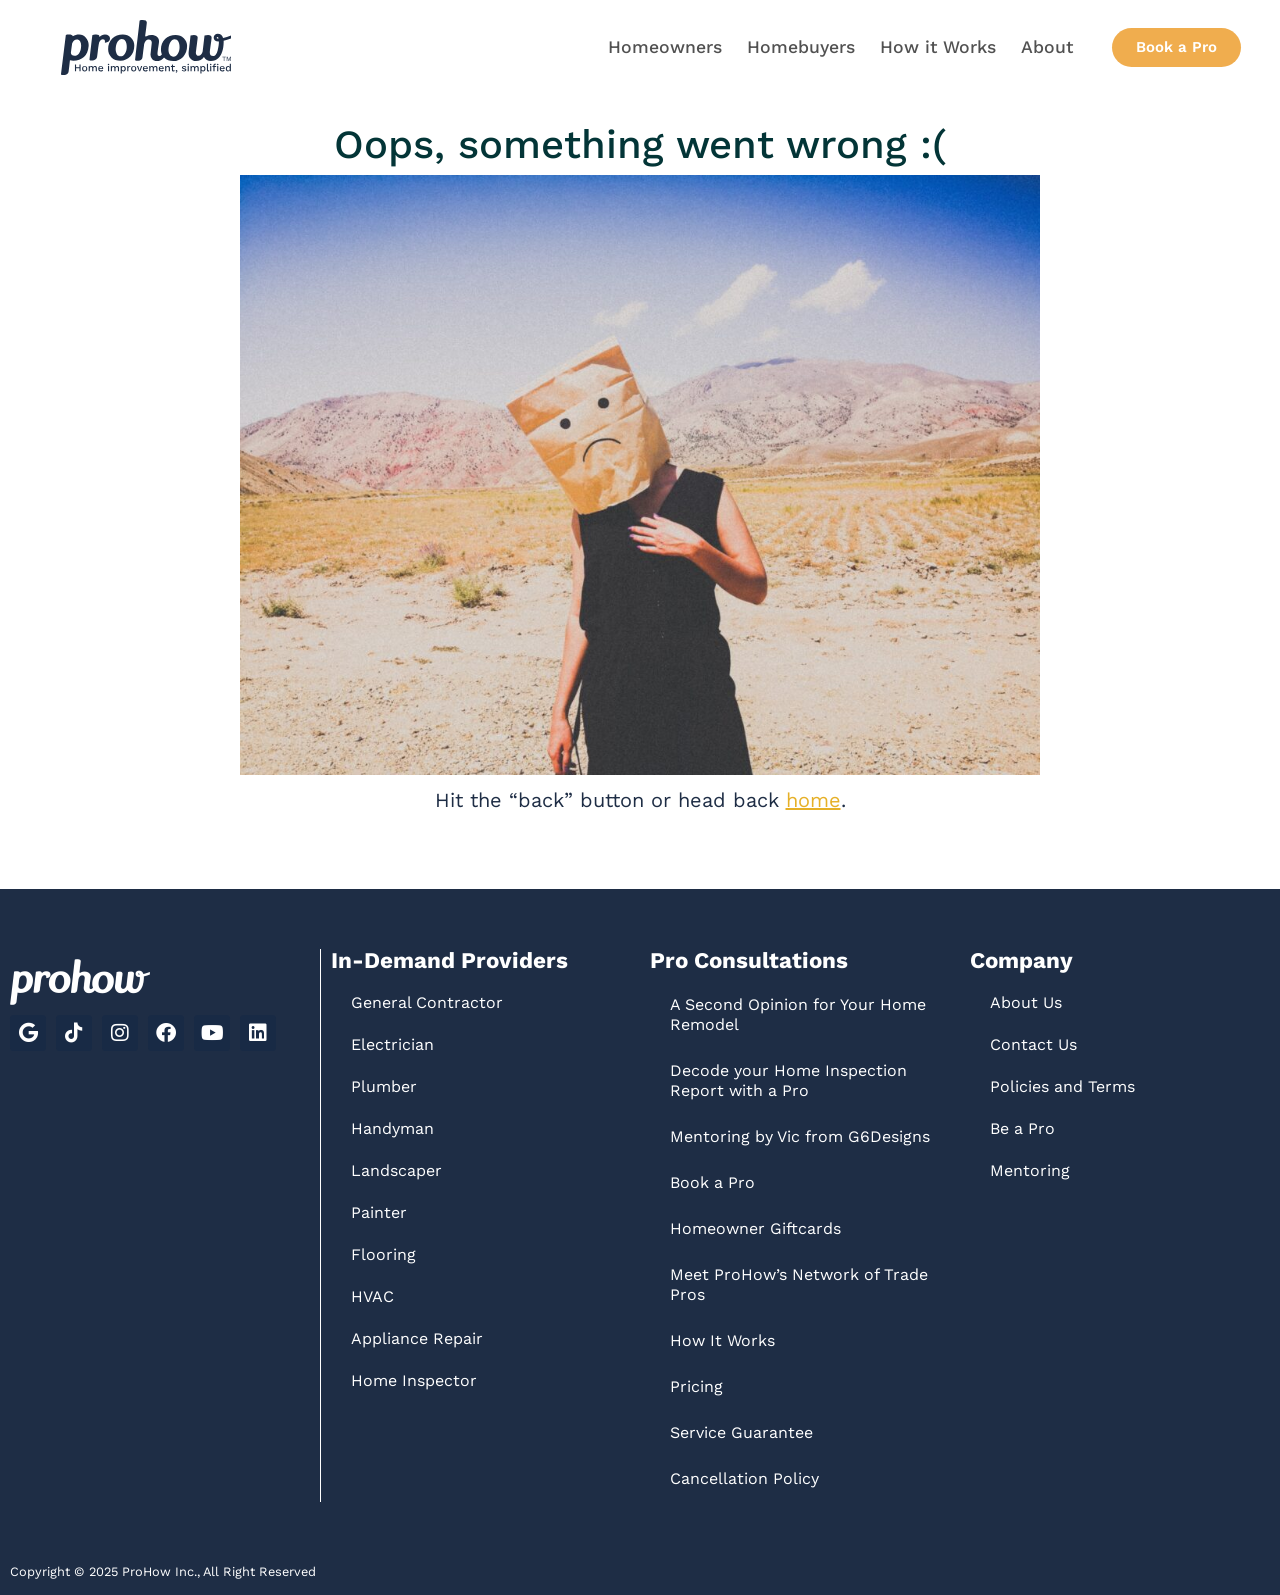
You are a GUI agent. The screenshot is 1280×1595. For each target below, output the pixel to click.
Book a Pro (712, 1182)
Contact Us (1033, 1044)
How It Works (722, 1340)
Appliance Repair (417, 1338)
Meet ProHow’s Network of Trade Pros (799, 1284)
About (1047, 47)
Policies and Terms (1062, 1086)
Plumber (384, 1086)
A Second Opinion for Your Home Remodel (798, 1014)
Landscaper (396, 1170)
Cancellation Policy (744, 1478)
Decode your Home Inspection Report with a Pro (788, 1080)
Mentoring (1030, 1170)
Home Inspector (414, 1380)
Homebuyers (801, 47)
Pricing (696, 1386)
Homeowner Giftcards (755, 1228)
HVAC (372, 1296)
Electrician (392, 1044)
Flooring (383, 1254)
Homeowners (665, 47)
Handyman (392, 1128)
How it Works (938, 47)
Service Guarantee (741, 1432)
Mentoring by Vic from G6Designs (800, 1136)
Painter (379, 1212)
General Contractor (427, 1002)
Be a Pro (1022, 1128)
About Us (1026, 1002)
